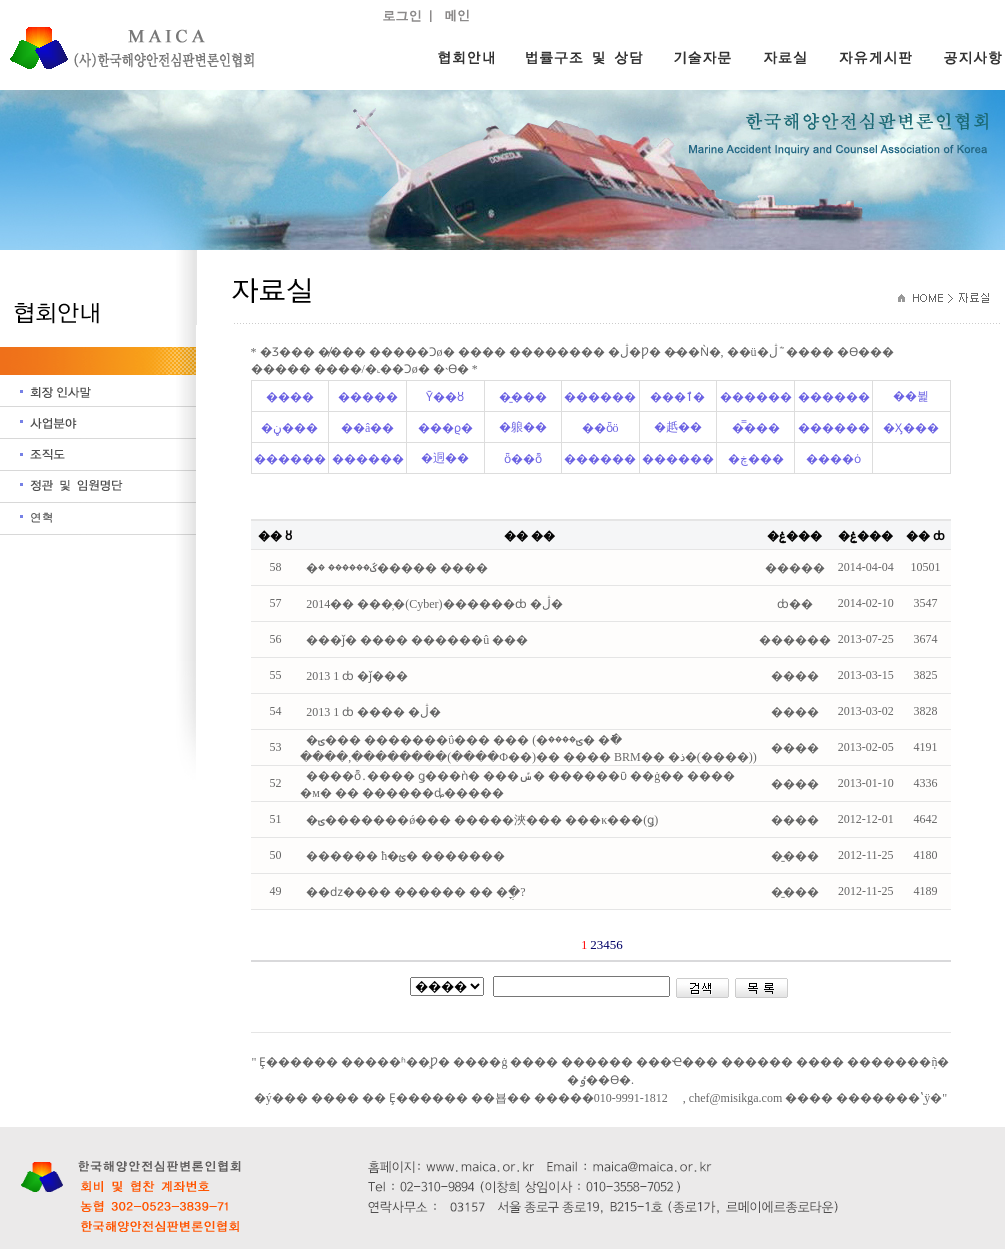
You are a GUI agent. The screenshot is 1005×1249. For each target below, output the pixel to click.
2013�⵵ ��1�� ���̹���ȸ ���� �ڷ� (373, 712)
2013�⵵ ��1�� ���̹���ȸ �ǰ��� (357, 676)
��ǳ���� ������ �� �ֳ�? (415, 892)
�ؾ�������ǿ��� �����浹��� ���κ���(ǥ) (482, 820)
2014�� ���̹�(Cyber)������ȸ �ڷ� (434, 604)
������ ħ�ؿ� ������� (405, 856)
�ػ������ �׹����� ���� (397, 568)
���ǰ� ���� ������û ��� (417, 640)
